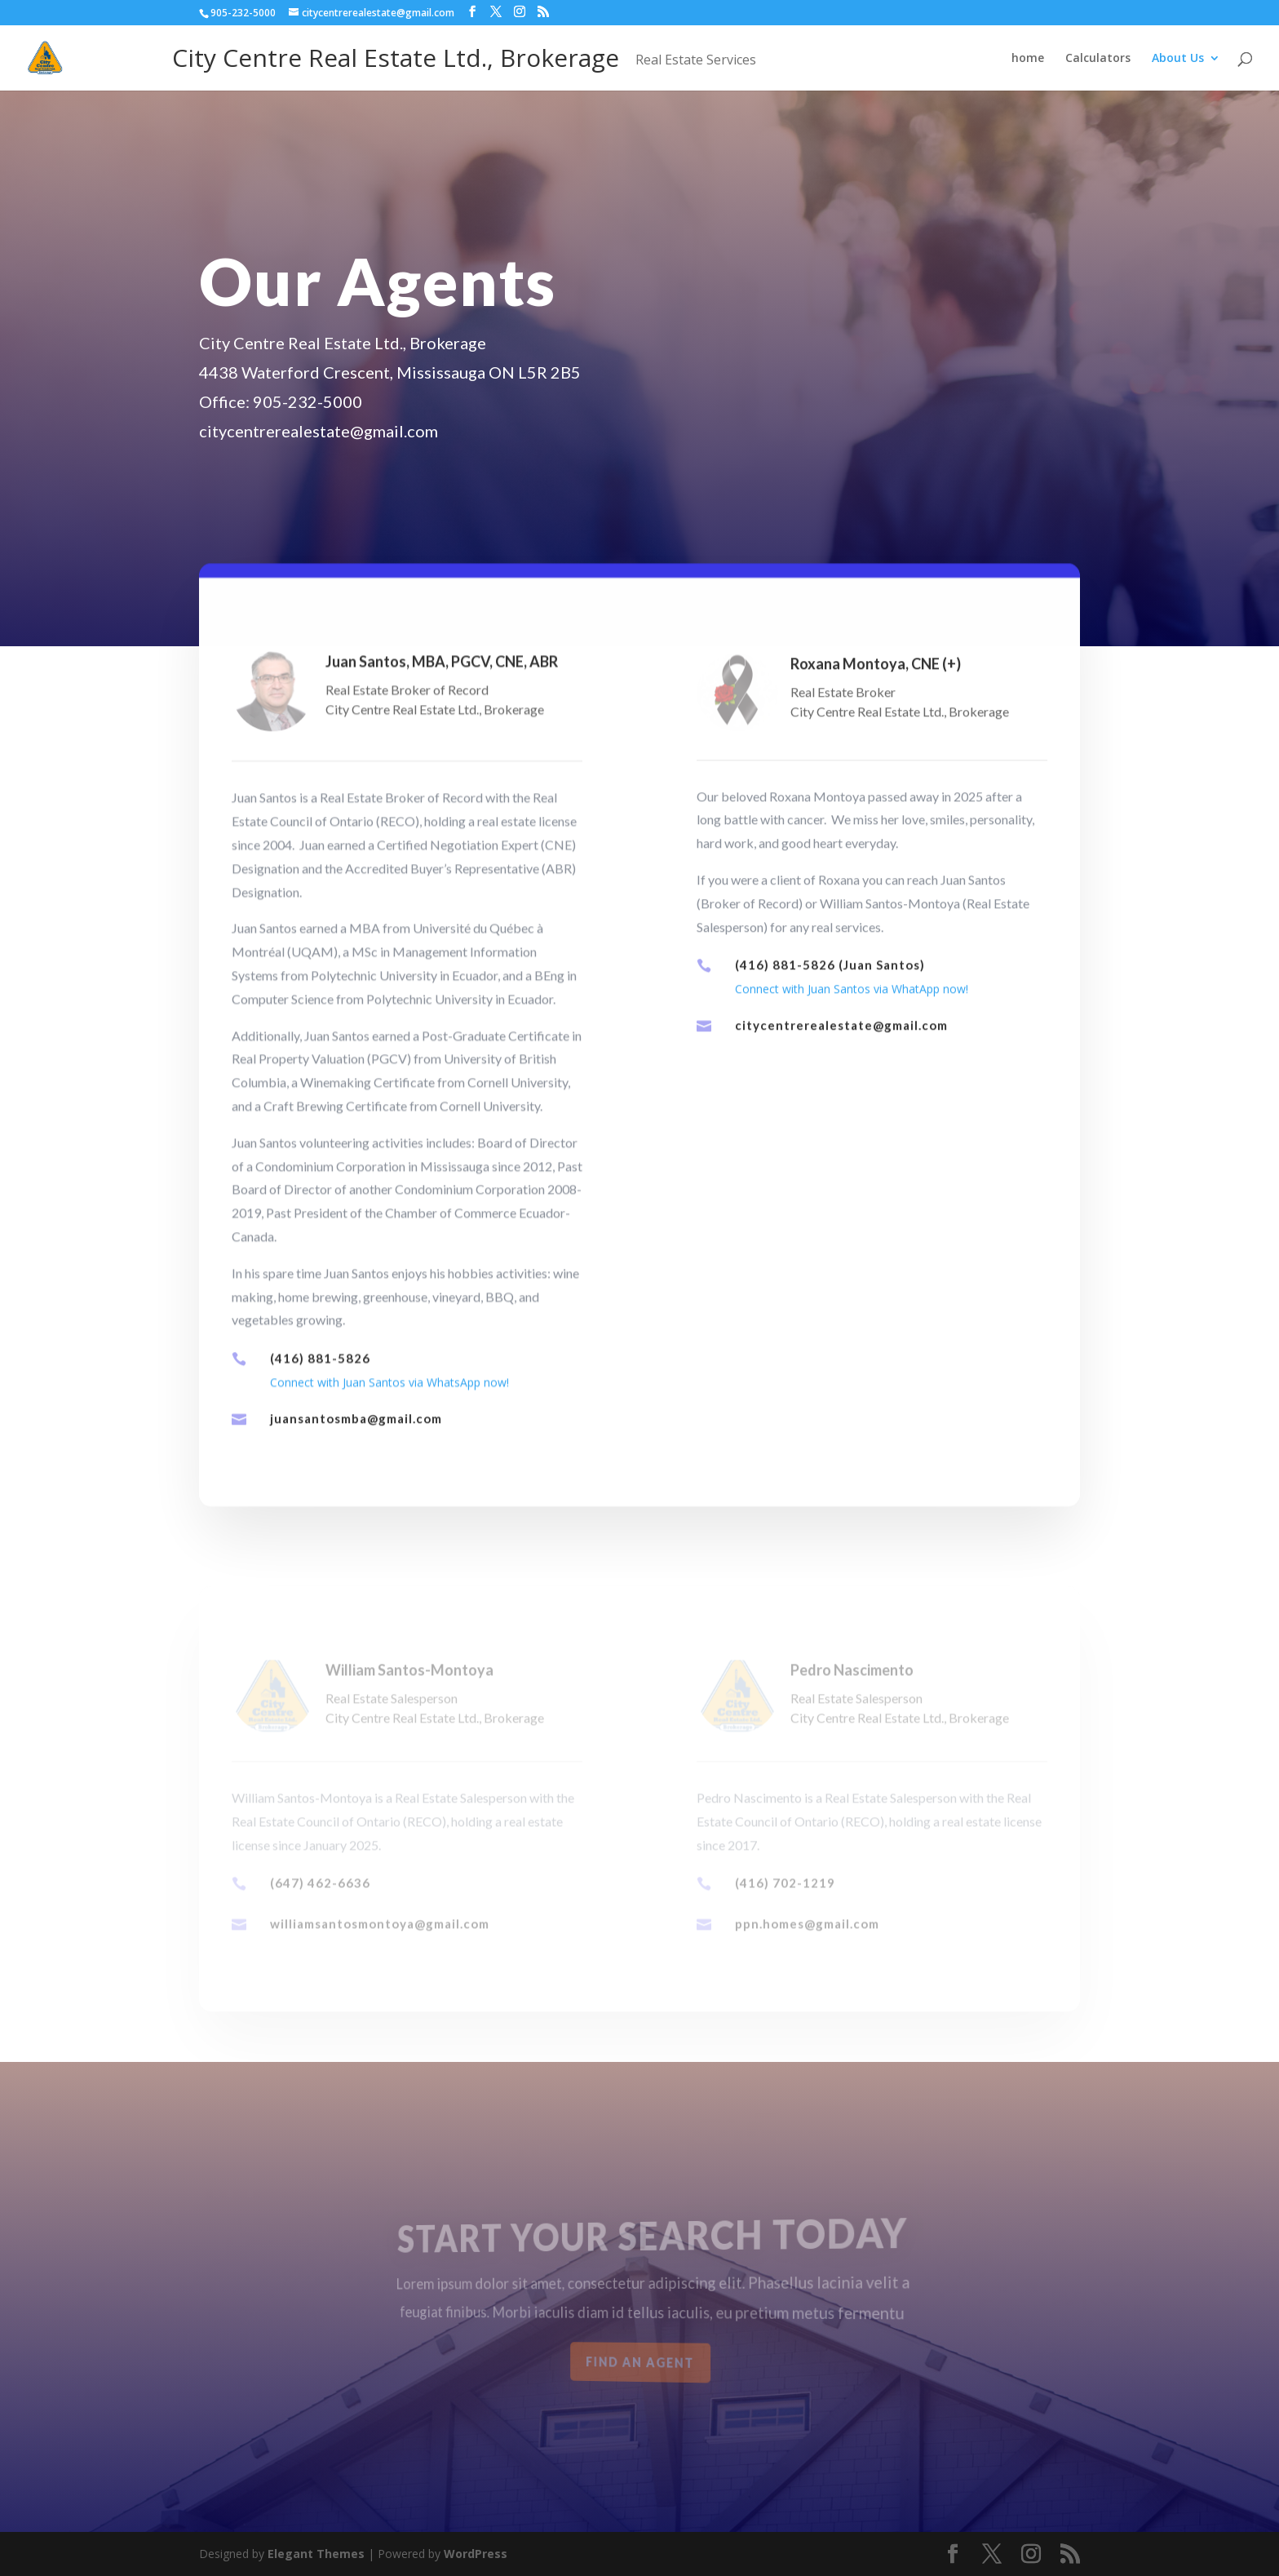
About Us (1178, 58)
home (1027, 58)
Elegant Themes (316, 2553)
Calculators (1098, 58)
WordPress (475, 2553)
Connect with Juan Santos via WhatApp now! (851, 1012)
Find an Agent (640, 2362)
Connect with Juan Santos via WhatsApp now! (389, 1405)
